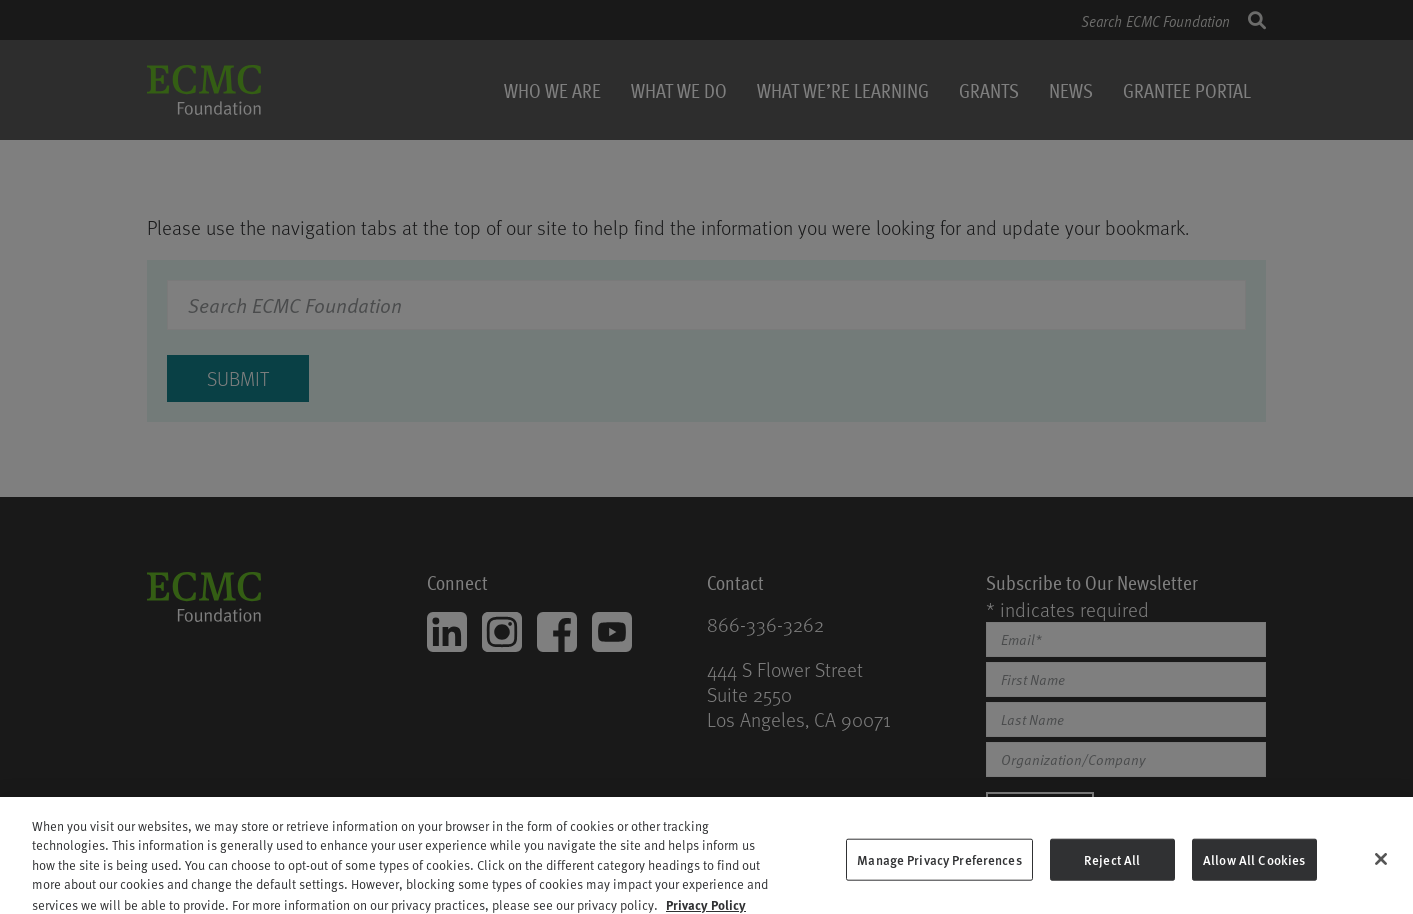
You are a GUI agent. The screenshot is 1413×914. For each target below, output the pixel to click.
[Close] (1381, 867)
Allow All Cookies (1254, 867)
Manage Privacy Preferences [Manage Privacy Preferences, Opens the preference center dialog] (939, 867)
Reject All (1112, 867)
